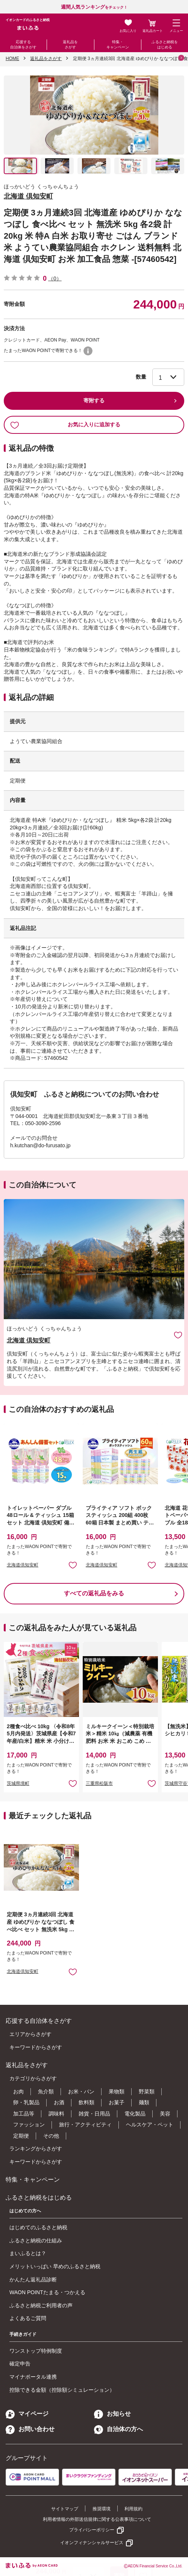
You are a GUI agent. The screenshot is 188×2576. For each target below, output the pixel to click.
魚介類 (46, 2091)
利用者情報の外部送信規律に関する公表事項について (97, 2519)
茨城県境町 (18, 1783)
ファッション (29, 2125)
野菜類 (147, 2091)
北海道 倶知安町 (28, 196)
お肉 (18, 2091)
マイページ (27, 2413)
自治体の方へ (118, 2429)
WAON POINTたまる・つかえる (47, 2292)
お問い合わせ (30, 2429)
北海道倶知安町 (22, 1565)
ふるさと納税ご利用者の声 (41, 2305)
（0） (55, 278)
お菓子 (116, 2102)
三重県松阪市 (99, 1783)
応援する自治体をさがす (23, 44)
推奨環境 (101, 2508)
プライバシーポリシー (91, 2529)
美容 (165, 2114)
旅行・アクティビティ (85, 2125)
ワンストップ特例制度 (35, 2351)
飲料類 (86, 2102)
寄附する (94, 400)
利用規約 (133, 2508)
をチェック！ (94, 7)
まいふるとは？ (27, 2253)
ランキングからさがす (35, 2149)
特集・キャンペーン (117, 44)
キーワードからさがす (35, 2047)
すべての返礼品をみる (94, 1593)
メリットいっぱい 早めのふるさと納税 (54, 2266)
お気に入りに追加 (178, 1334)
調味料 (56, 2114)
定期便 (21, 2136)
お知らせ (112, 2413)
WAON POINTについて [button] (87, 350)
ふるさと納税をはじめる (165, 44)
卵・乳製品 (26, 2102)
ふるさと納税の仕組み (35, 2240)
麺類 (144, 2102)
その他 (51, 2136)
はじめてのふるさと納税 (38, 2227)
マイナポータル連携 (33, 2377)
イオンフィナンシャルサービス (91, 2542)
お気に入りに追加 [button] (72, 1564)
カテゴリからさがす (33, 2078)
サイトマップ (64, 2508)
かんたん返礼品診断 (33, 2280)
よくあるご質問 (27, 2318)
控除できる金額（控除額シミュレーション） (62, 2390)
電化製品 (135, 2114)
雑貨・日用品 (94, 2114)
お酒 (59, 2102)
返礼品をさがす (70, 44)
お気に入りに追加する (65, 424)
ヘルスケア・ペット (149, 2125)
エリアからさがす (30, 2034)
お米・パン (81, 2091)
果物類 (116, 2091)
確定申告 (19, 2364)
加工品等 (23, 2114)
